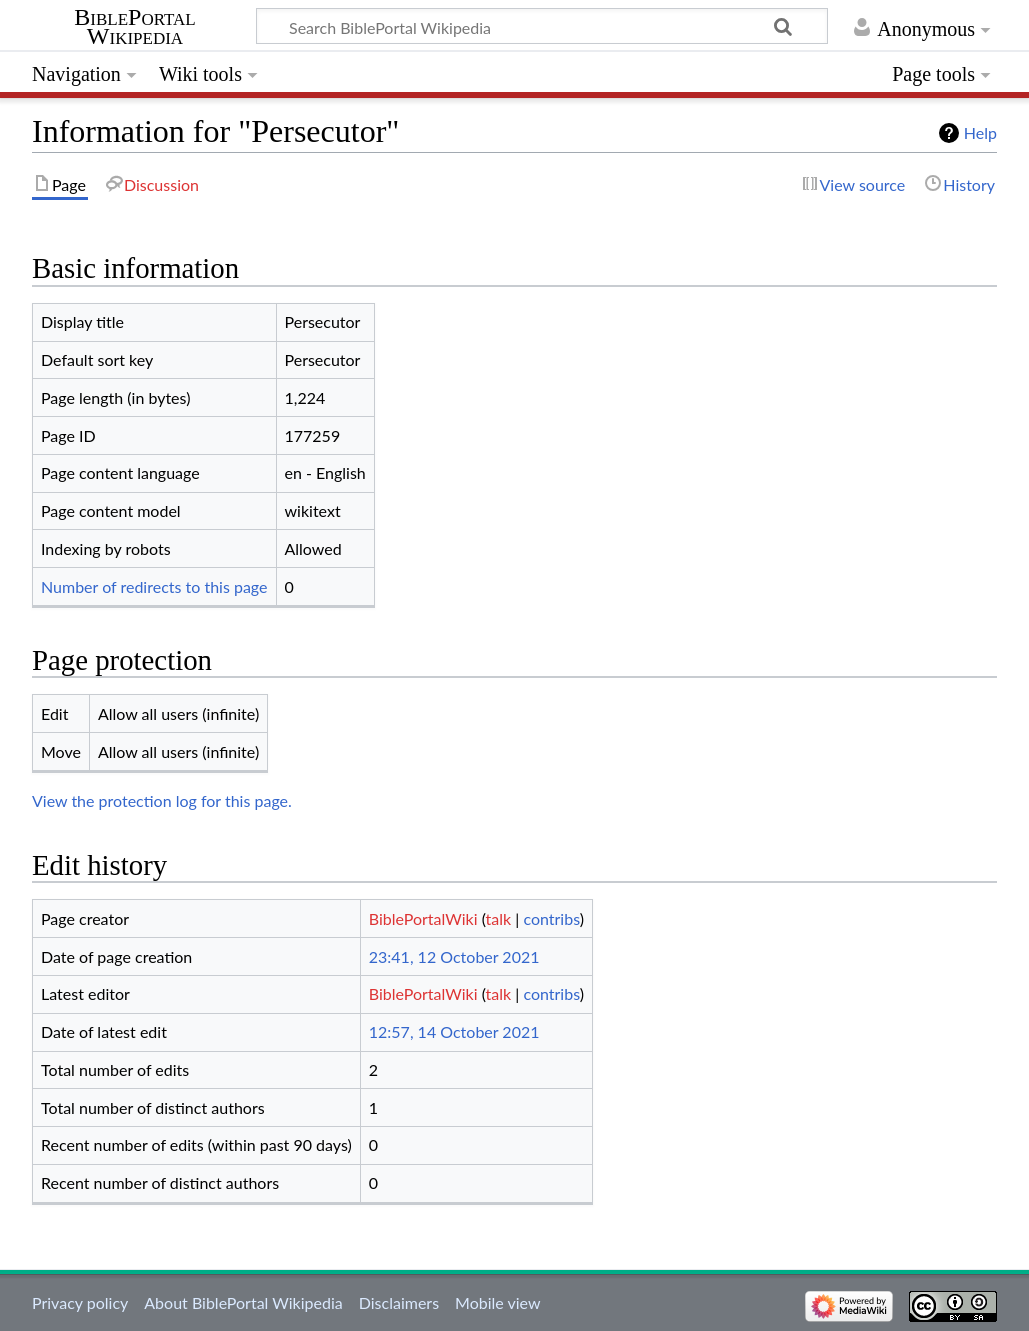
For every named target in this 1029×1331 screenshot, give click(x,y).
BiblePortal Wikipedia (134, 27)
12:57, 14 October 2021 (454, 1031)
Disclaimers (399, 1302)
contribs (551, 918)
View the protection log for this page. (162, 800)
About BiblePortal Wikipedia (243, 1302)
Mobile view (497, 1302)
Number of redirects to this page (154, 586)
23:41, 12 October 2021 (454, 956)
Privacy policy (80, 1302)
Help (980, 132)
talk (499, 918)
